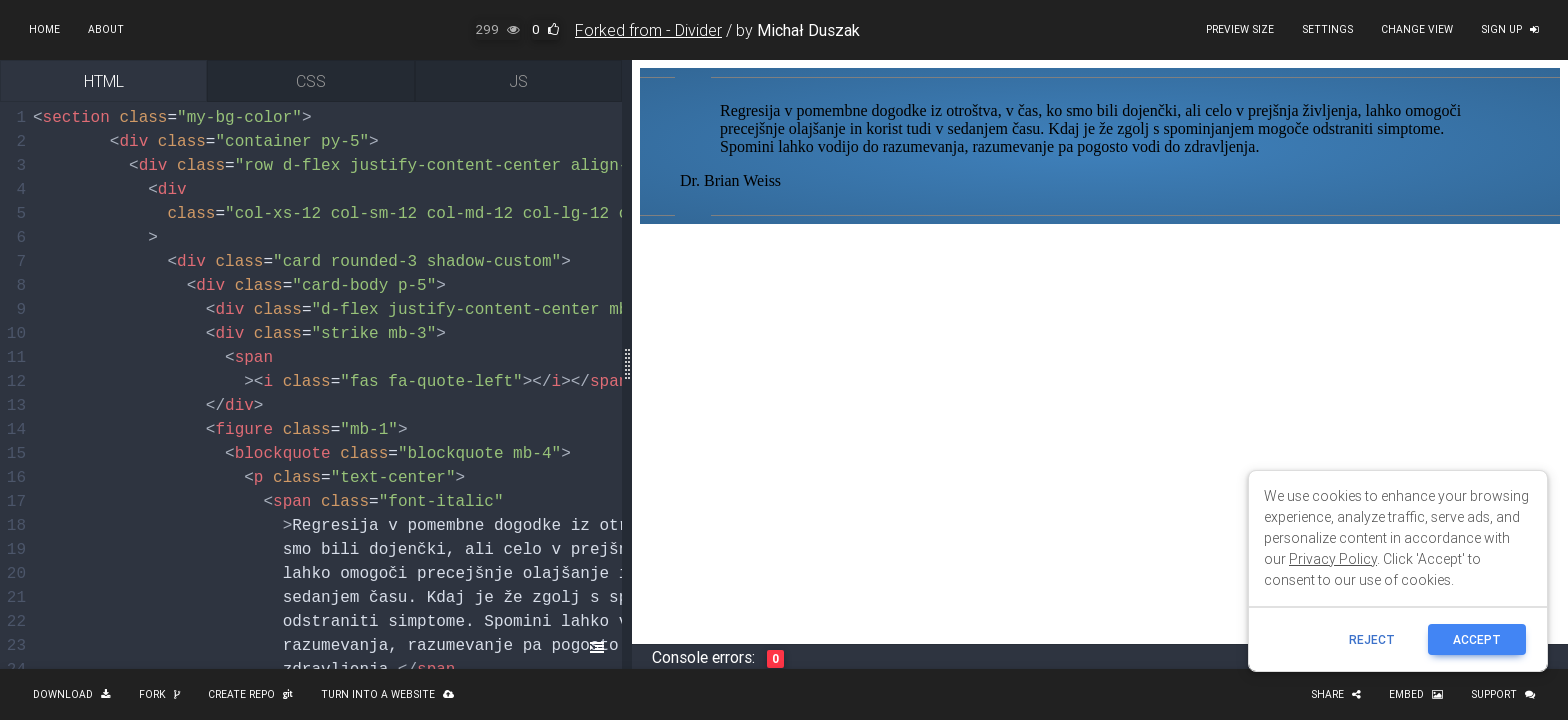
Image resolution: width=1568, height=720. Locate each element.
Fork (159, 694)
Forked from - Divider (648, 30)
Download (72, 694)
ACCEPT (1477, 639)
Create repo (250, 694)
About (106, 29)
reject (1372, 639)
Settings (1327, 29)
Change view (1417, 29)
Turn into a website (387, 694)
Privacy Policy (1333, 559)
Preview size (1240, 29)
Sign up (1510, 29)
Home (44, 29)
